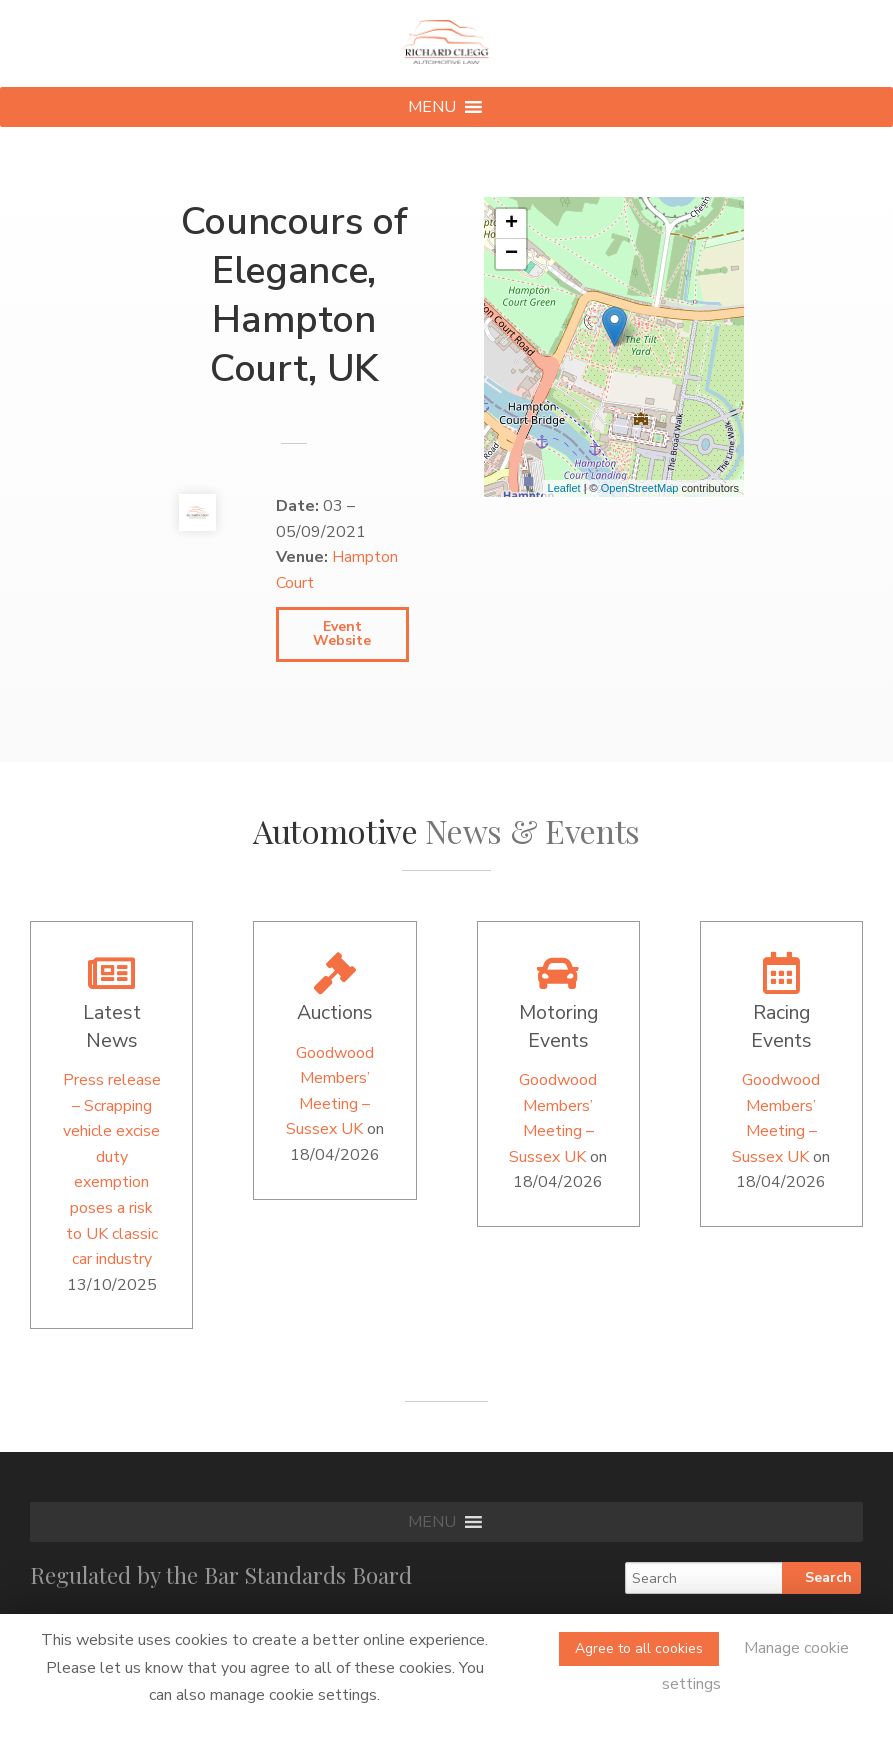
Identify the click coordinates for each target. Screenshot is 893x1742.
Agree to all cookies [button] (639, 1648)
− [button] (511, 254)
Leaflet (564, 488)
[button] (432, 107)
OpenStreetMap (640, 488)
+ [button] (511, 224)
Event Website (342, 633)
